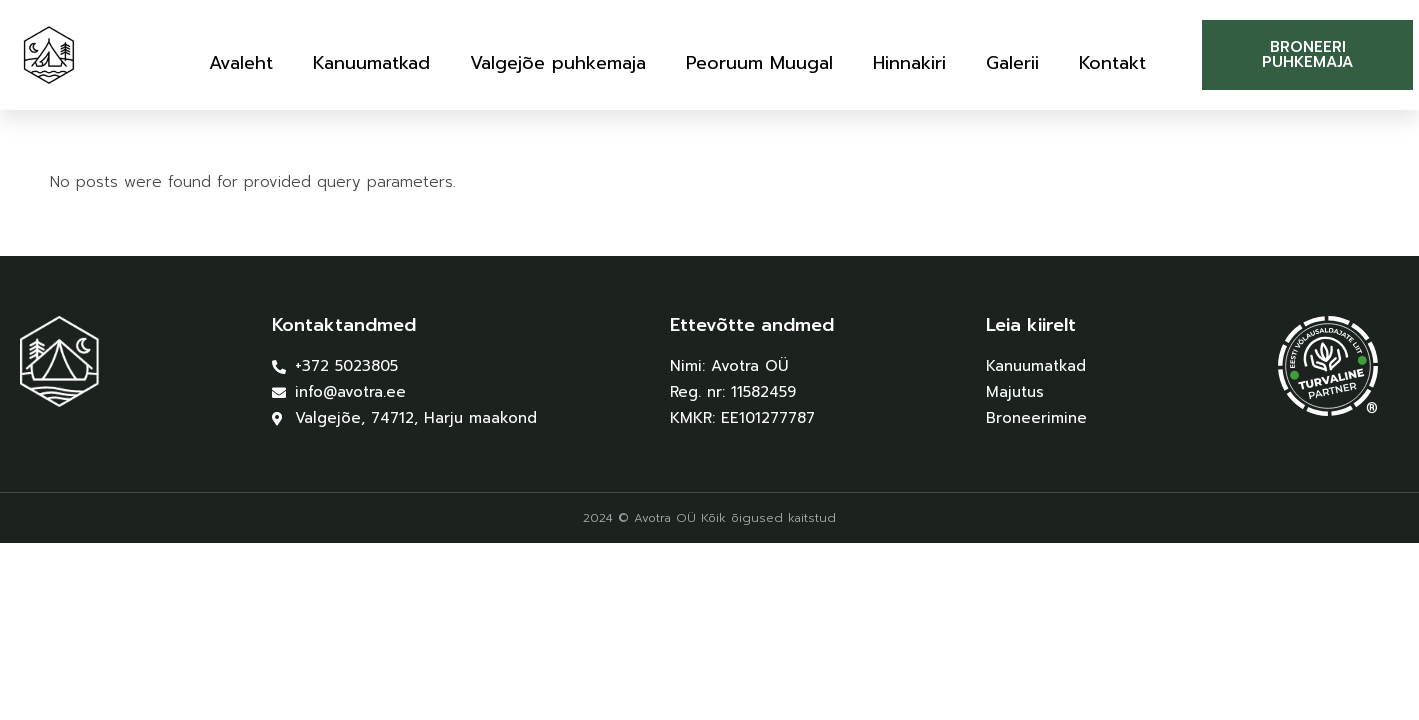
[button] (1307, 55)
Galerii (1012, 63)
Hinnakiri (909, 63)
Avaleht (241, 63)
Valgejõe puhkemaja (558, 63)
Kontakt (1112, 63)
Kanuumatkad (371, 63)
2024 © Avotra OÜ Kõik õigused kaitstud (709, 518)
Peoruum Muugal (759, 63)
